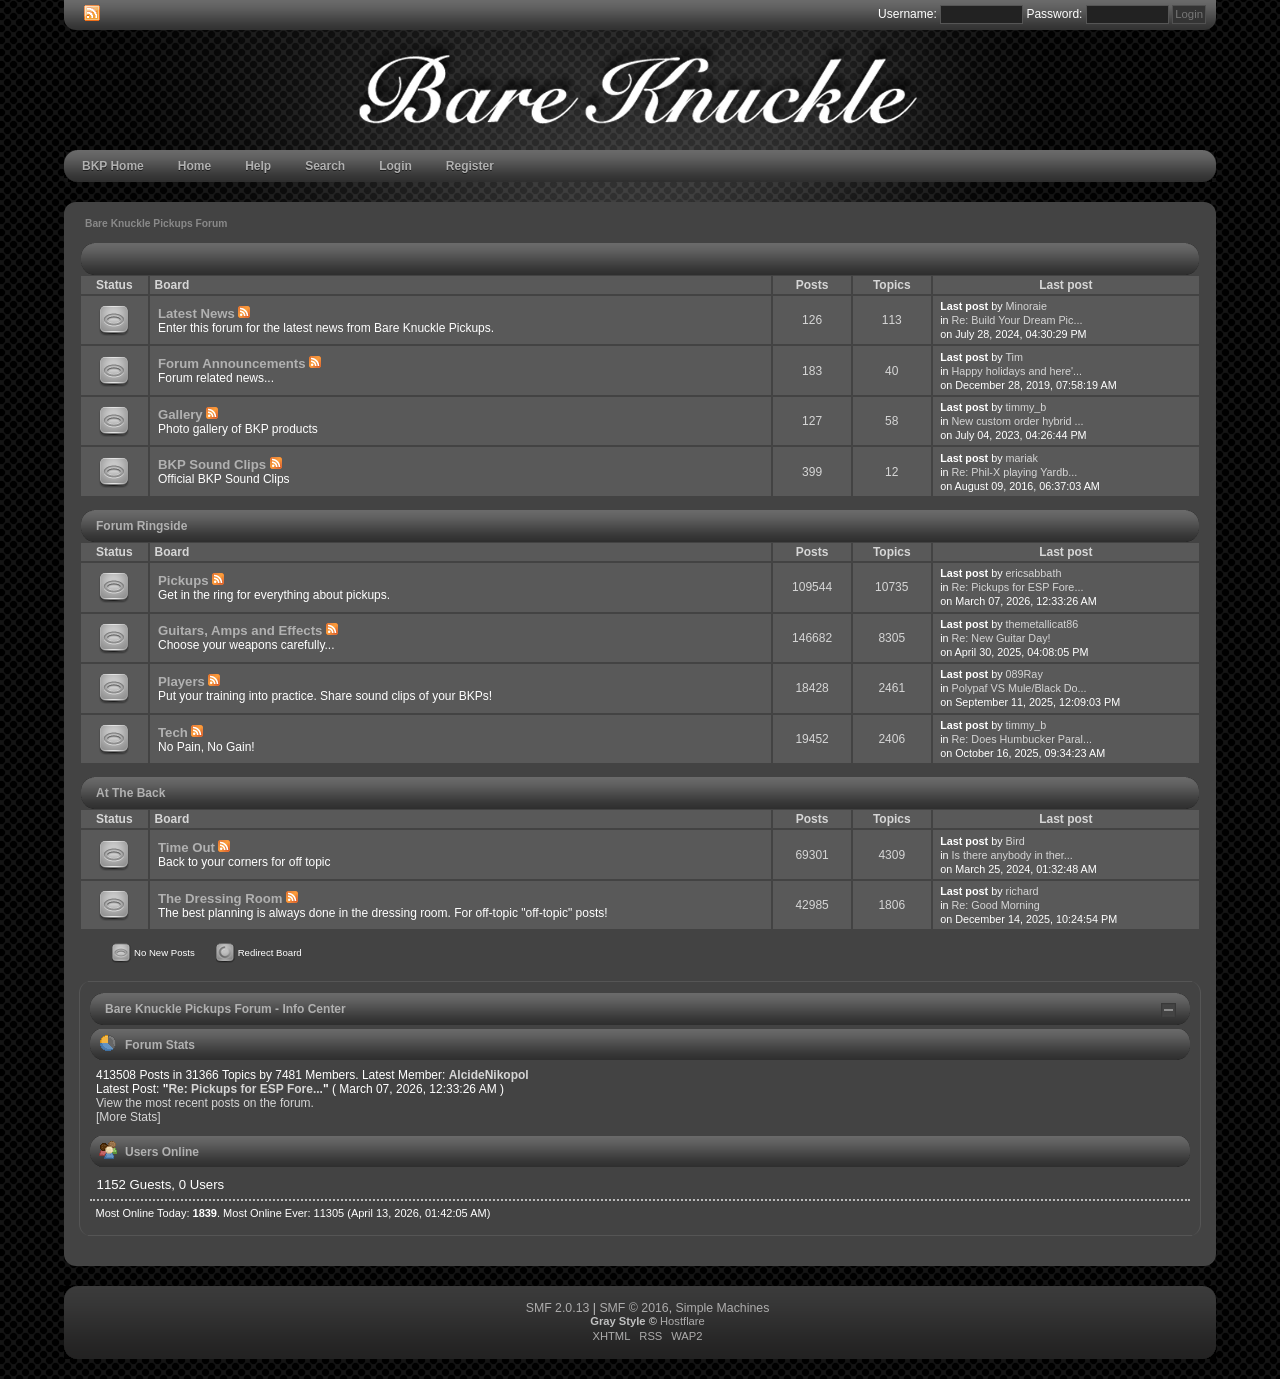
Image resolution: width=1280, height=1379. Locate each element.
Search (325, 166)
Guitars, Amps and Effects (240, 630)
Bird (1015, 841)
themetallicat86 (1042, 624)
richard (1022, 891)
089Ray (1024, 674)
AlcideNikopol (489, 1075)
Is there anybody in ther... (1012, 855)
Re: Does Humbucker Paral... (1022, 739)
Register (470, 166)
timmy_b (1026, 407)
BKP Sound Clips (212, 464)
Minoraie (1026, 306)
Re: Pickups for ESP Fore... (1018, 587)
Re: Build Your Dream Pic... (1017, 320)
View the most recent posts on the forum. (205, 1103)
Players (181, 681)
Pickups (183, 580)
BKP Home (113, 166)
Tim (1014, 357)
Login (395, 166)
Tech (173, 732)
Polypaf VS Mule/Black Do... (1019, 688)
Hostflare (682, 1321)
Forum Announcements (232, 363)
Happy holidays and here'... (1017, 371)
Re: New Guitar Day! (1001, 638)
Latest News (196, 313)
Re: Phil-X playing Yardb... (1015, 472)
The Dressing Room (220, 898)
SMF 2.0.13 (558, 1308)
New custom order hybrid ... (1018, 421)
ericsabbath (1034, 573)
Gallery (180, 414)
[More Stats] (128, 1117)
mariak (1022, 458)
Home (194, 166)
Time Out (186, 847)
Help (258, 166)
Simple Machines (723, 1308)
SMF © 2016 (633, 1308)
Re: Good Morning (996, 905)
